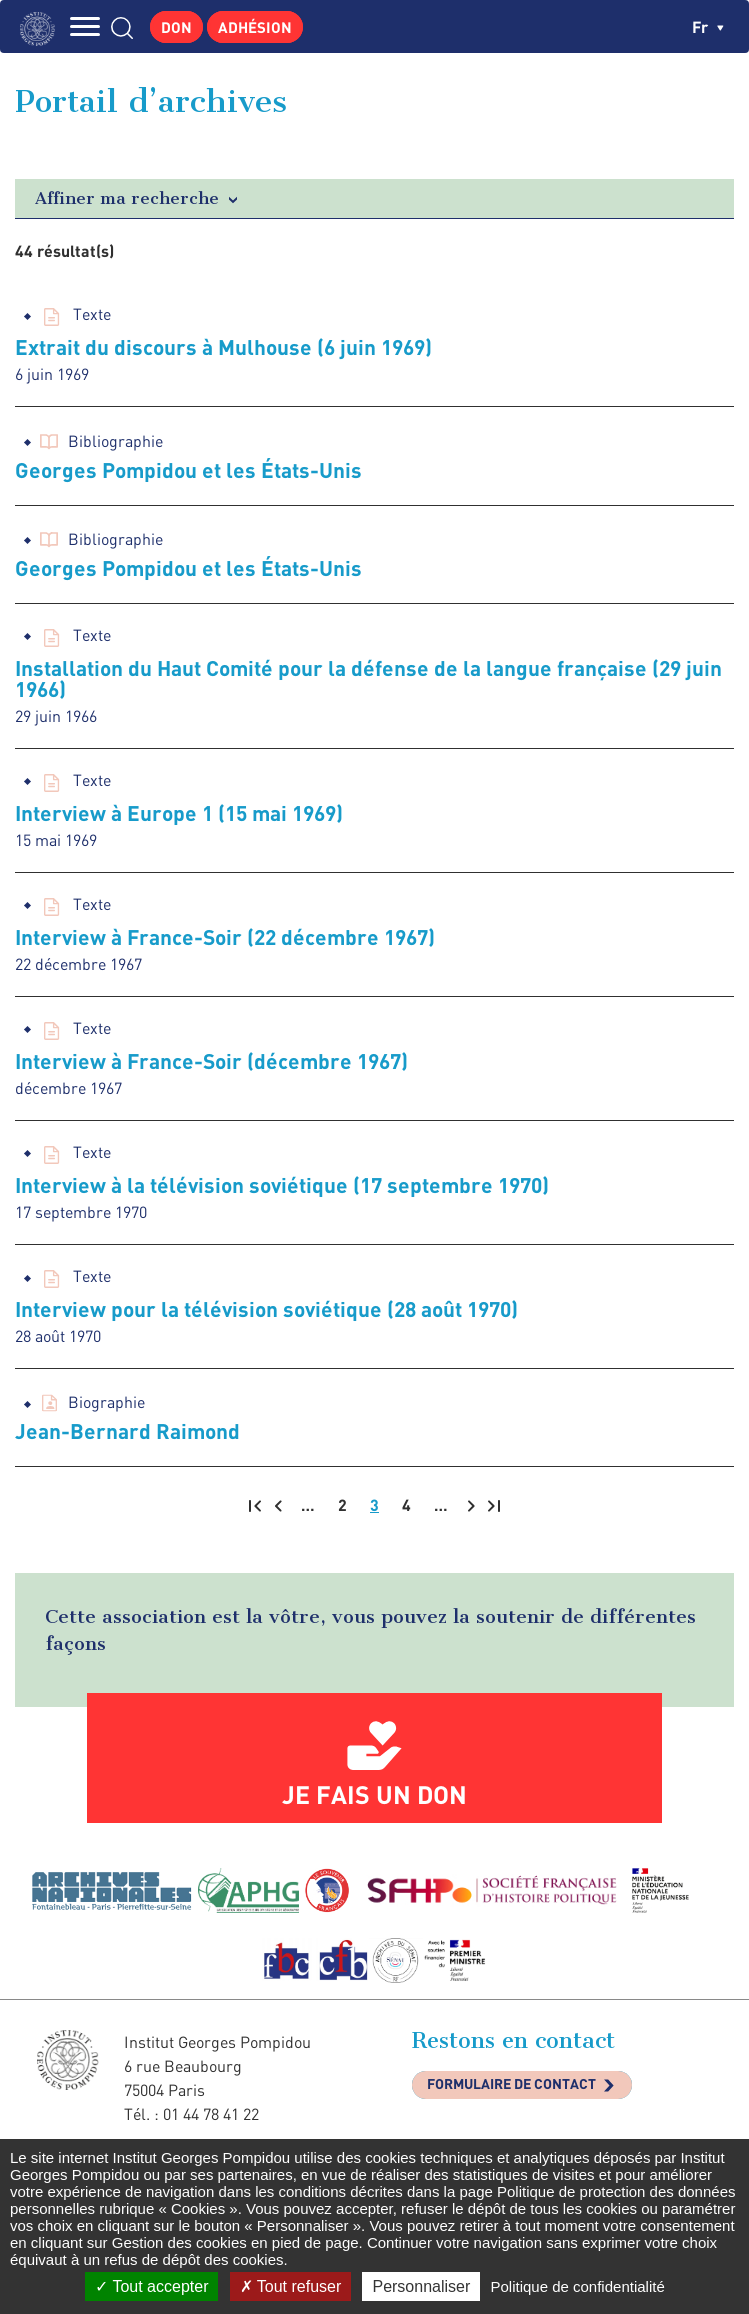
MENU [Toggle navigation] (85, 26)
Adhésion (255, 27)
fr (708, 26)
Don (176, 27)
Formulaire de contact (511, 2083)
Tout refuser (291, 2286)
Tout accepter (151, 2286)
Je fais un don (374, 1794)
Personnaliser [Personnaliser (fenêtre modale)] (421, 2286)
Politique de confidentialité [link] (577, 2286)
